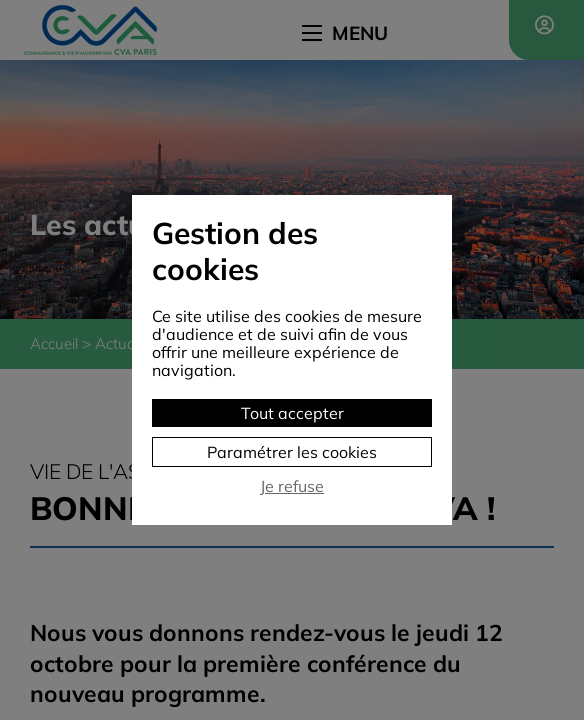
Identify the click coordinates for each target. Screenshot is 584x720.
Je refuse (292, 486)
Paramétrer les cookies (292, 452)
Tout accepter (292, 413)
